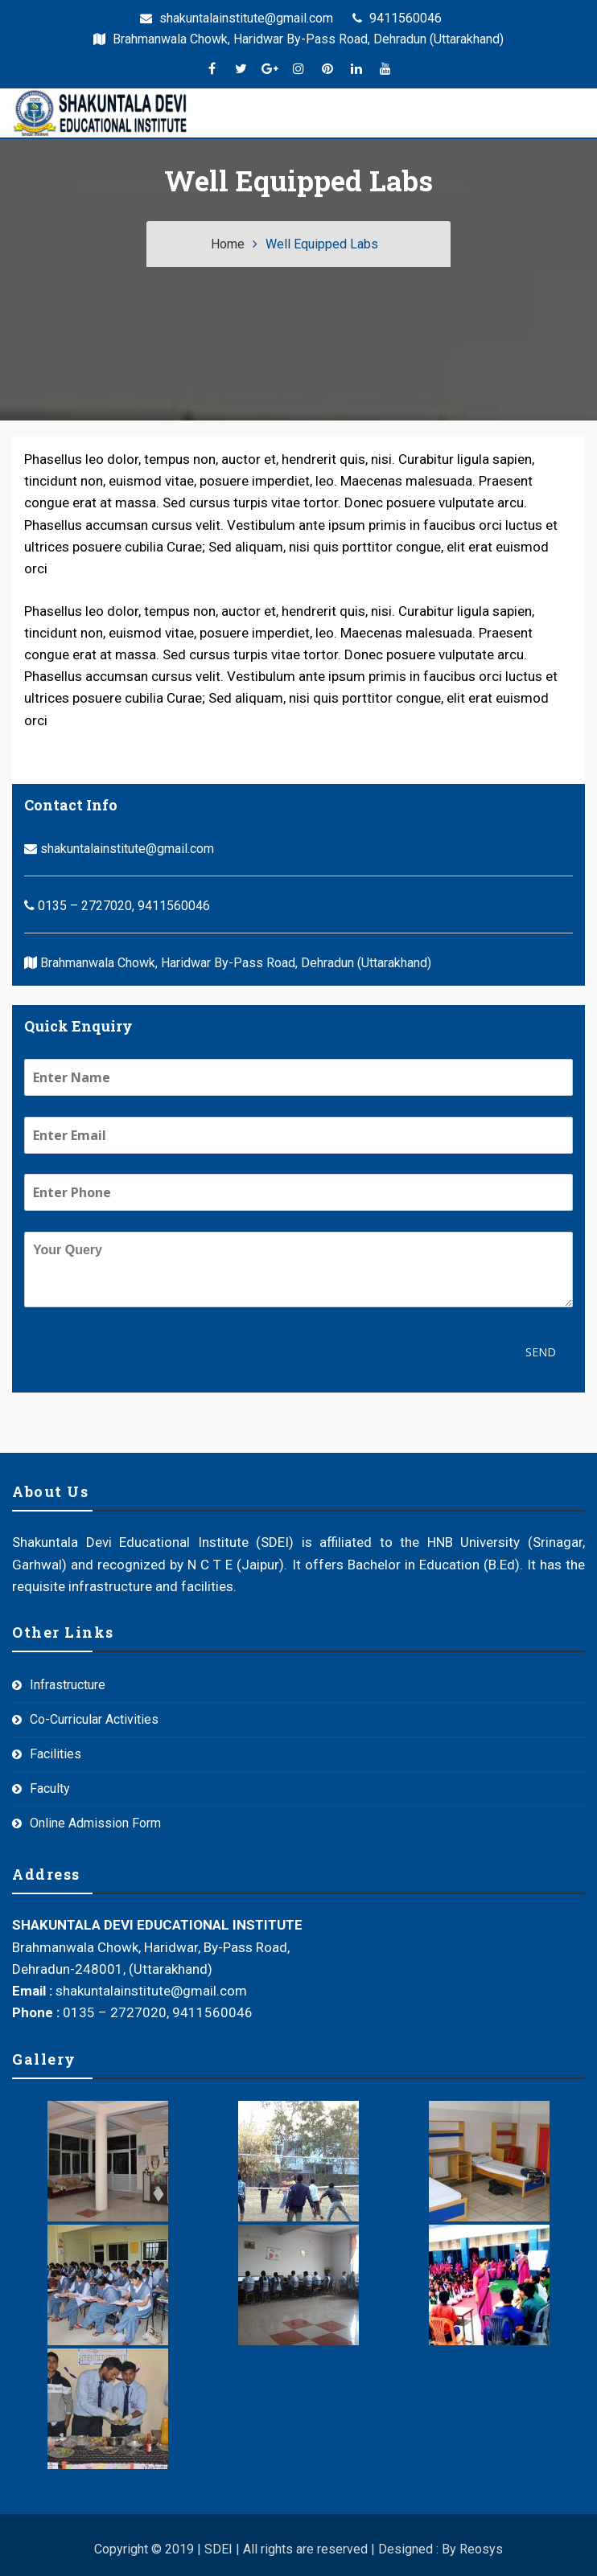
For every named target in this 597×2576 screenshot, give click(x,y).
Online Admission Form (95, 1823)
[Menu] (205, 113)
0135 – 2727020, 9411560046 (117, 905)
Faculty (50, 1788)
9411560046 (397, 18)
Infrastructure (67, 1684)
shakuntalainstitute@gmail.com (236, 18)
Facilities (55, 1754)
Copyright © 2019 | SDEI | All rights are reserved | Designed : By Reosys (298, 2549)
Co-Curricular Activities (94, 1719)
